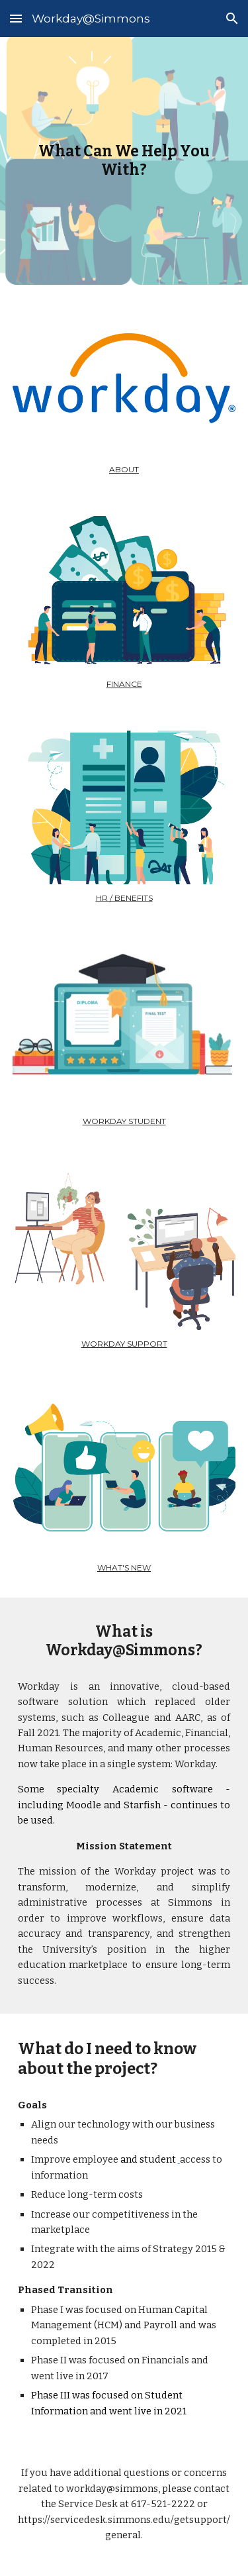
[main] (124, 161)
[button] (16, 18)
